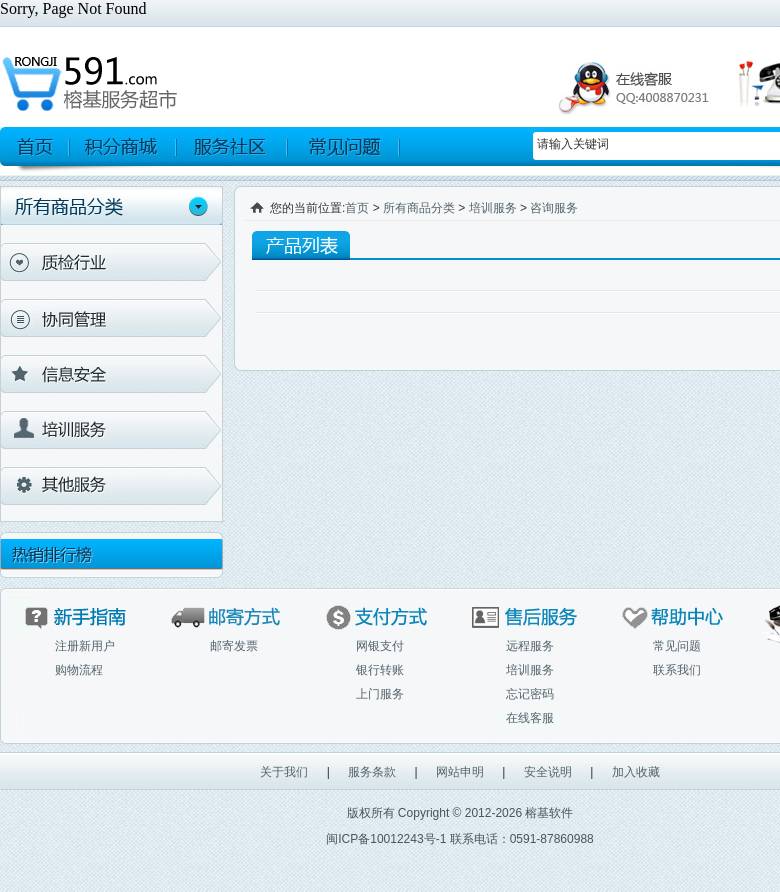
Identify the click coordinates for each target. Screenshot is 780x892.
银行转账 (380, 670)
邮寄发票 (234, 646)
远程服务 (530, 646)
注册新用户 (85, 646)
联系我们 (677, 670)
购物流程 (79, 670)
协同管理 (111, 318)
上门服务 (380, 694)
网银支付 (380, 646)
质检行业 (111, 262)
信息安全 (111, 374)
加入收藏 (636, 772)
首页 (357, 208)
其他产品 (111, 486)
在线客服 (530, 718)
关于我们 (284, 772)
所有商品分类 (419, 208)
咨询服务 (554, 208)
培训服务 (111, 430)
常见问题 (677, 646)
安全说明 (548, 772)
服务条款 (372, 772)
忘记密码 (530, 694)
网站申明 (460, 772)
